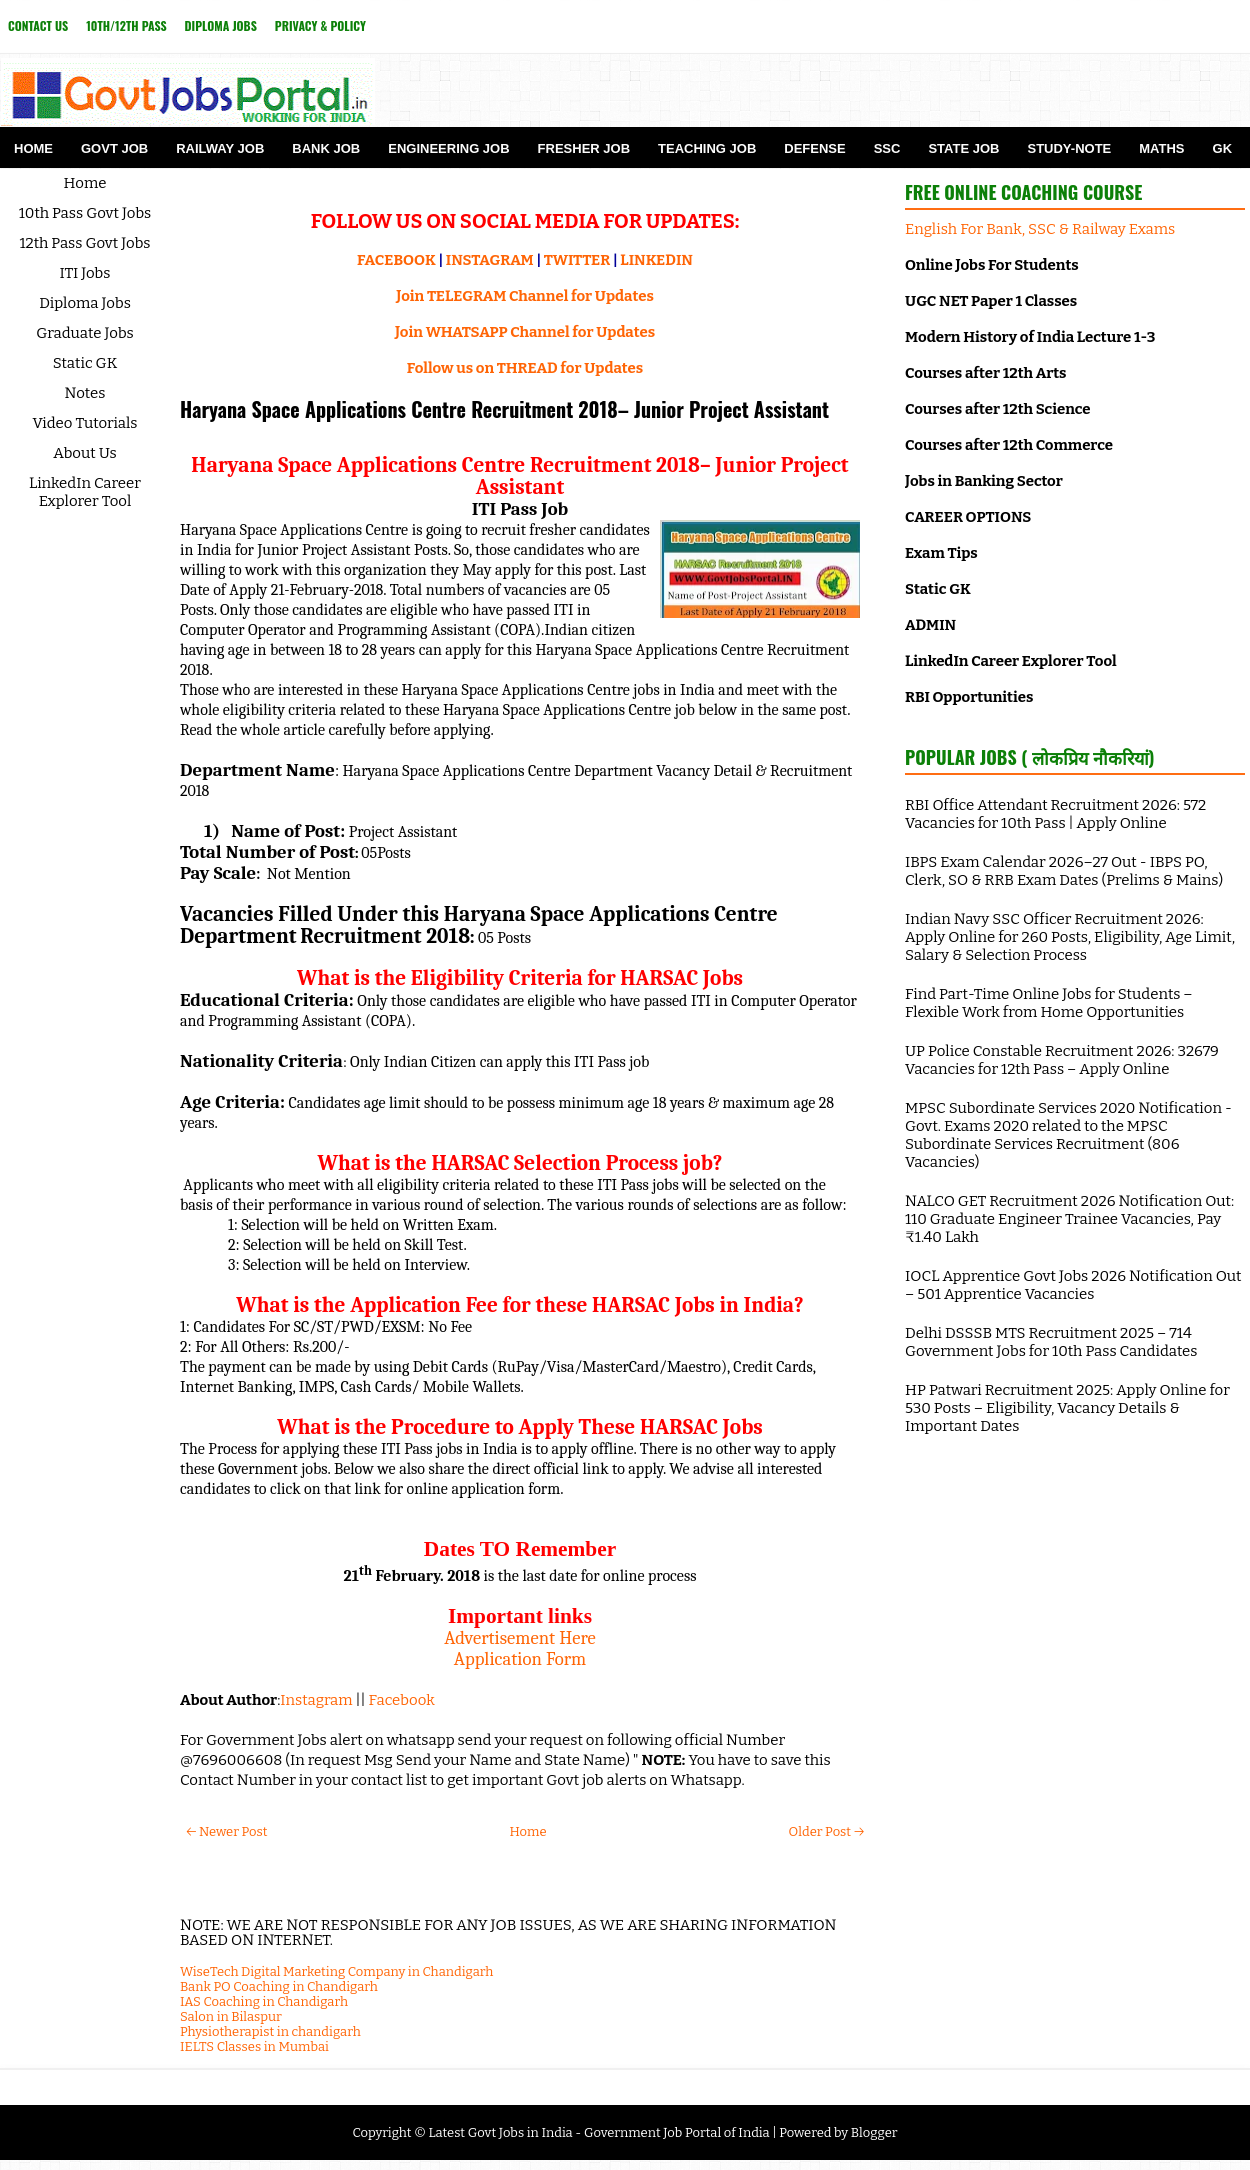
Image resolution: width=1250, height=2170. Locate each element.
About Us (85, 453)
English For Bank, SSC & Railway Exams (1040, 229)
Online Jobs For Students (992, 265)
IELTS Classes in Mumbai (254, 2046)
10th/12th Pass (126, 25)
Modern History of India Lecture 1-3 (1030, 337)
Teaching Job (707, 148)
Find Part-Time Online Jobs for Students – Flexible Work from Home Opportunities (1049, 1003)
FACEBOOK (396, 260)
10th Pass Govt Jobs (85, 213)
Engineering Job (448, 148)
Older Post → (826, 1831)
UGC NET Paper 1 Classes (991, 301)
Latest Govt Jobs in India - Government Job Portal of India (598, 2132)
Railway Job (220, 148)
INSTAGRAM (490, 260)
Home (33, 148)
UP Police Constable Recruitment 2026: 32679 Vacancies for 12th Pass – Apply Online (1062, 1060)
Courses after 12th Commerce (1009, 445)
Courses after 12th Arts (985, 373)
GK (1223, 148)
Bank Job (326, 148)
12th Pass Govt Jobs (84, 243)
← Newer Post (226, 1831)
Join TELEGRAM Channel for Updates (525, 296)
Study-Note (1069, 148)
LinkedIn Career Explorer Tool (85, 492)
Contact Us (38, 25)
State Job (963, 148)
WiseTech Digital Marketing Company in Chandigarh (336, 1971)
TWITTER (577, 260)
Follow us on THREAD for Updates (525, 368)
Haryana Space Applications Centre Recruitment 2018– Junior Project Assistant (504, 409)
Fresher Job (584, 148)
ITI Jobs (85, 273)
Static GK (85, 363)
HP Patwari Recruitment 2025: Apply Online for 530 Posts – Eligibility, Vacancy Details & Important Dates (1067, 1408)
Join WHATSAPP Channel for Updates (525, 332)
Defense (814, 148)
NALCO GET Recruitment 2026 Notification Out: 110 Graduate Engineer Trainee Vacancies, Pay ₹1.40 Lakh (1069, 1219)
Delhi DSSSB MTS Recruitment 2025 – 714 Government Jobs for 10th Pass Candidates (1051, 1342)
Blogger (874, 2132)
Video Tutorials (85, 423)
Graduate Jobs (85, 333)
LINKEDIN (656, 260)
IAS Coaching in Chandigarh (264, 2001)
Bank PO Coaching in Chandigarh (279, 1986)
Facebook (402, 1700)
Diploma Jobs (221, 25)
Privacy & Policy (320, 25)
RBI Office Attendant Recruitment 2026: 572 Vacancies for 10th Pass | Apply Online (1055, 814)
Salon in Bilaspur (231, 2016)
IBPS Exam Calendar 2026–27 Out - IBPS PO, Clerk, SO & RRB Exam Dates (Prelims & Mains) (1064, 871)
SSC (887, 148)
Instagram (316, 1700)
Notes (85, 393)
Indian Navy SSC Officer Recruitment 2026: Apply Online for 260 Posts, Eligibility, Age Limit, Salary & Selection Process (1070, 937)
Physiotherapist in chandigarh (270, 2031)
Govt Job (114, 148)
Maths (1161, 148)
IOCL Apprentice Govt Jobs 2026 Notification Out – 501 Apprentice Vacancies (1073, 1285)
